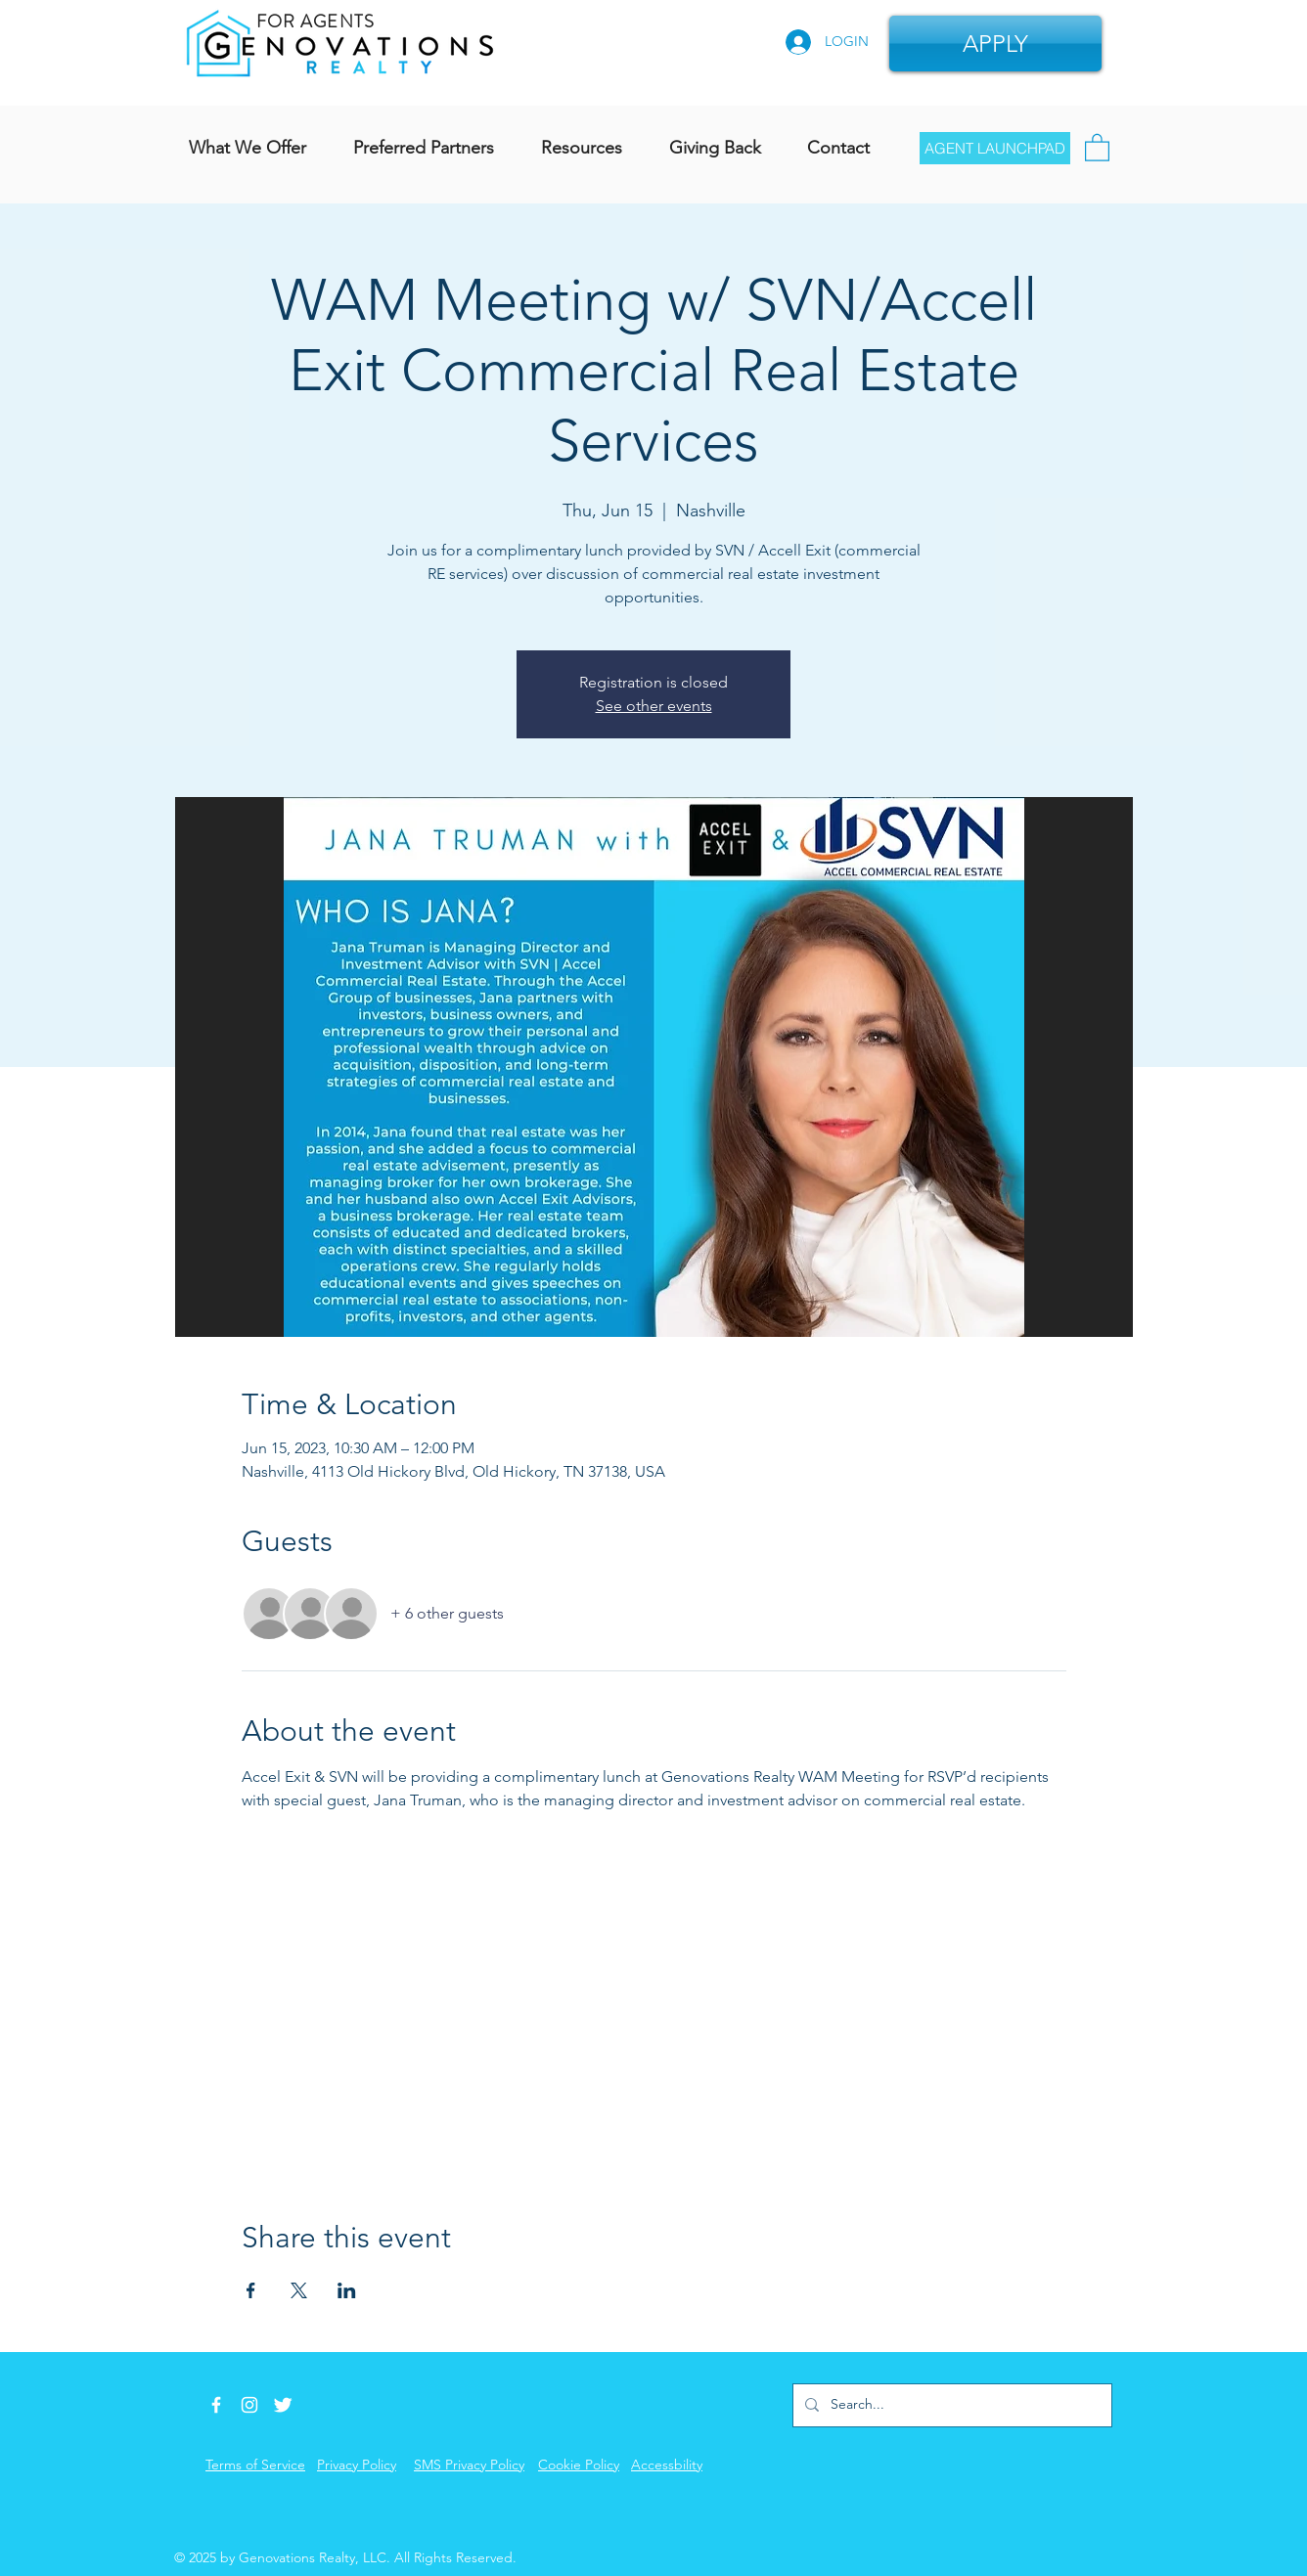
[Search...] (950, 2405)
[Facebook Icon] (216, 2405)
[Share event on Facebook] (251, 2290)
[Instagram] (249, 2405)
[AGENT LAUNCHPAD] (995, 148)
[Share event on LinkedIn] (347, 2290)
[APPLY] (995, 43)
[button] (1097, 146)
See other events (654, 705)
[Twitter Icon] (282, 2405)
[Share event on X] (299, 2290)
